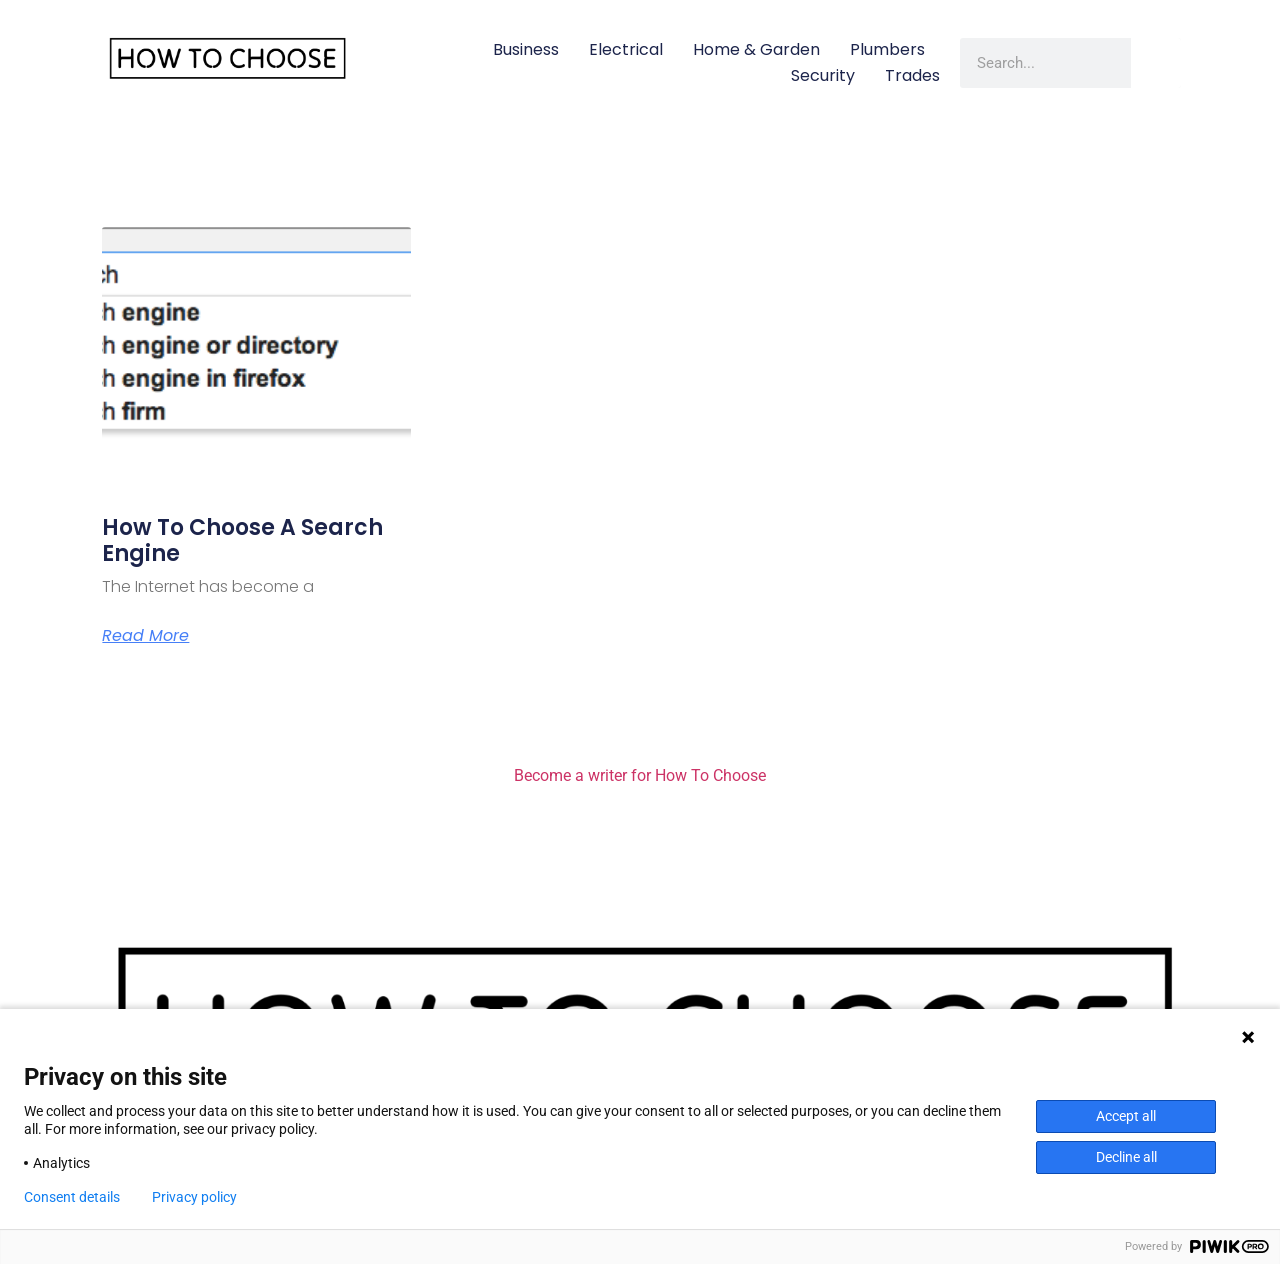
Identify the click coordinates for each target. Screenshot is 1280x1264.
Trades (912, 75)
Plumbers (887, 49)
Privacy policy (194, 1197)
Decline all (1126, 1157)
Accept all (1126, 1116)
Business (526, 49)
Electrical (626, 49)
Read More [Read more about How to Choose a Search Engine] (145, 636)
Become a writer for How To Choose (640, 775)
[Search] (1156, 63)
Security (823, 75)
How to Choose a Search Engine (242, 540)
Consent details (72, 1197)
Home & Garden (756, 49)
